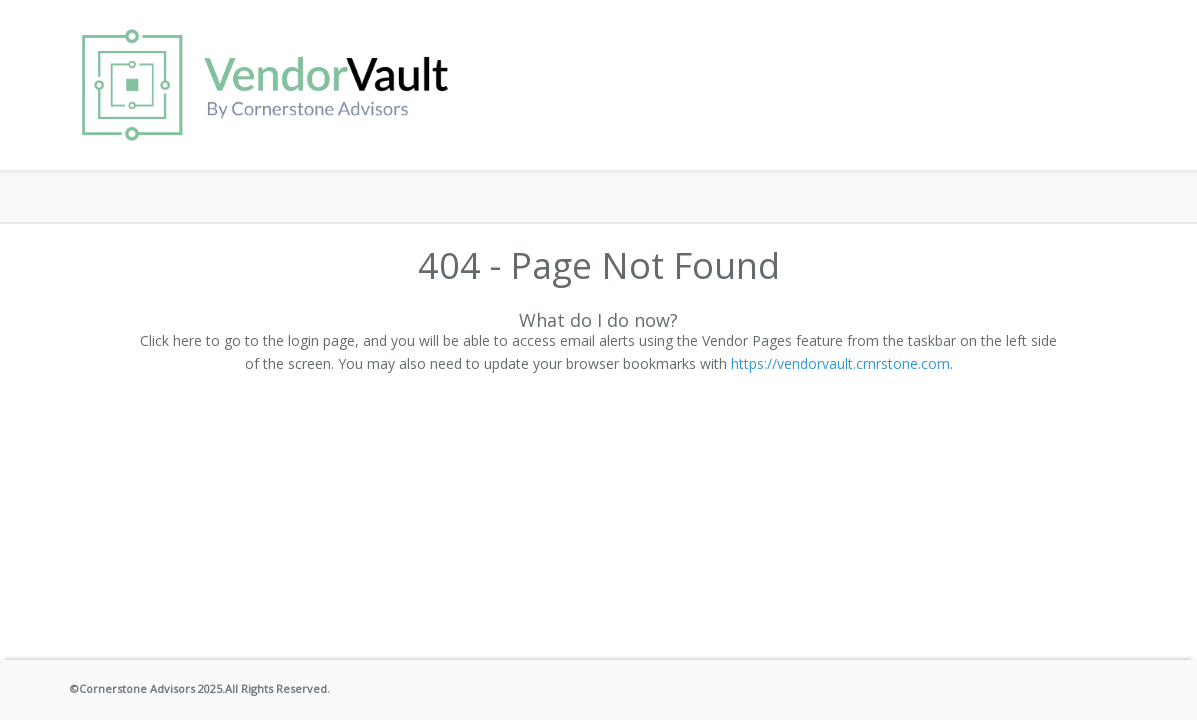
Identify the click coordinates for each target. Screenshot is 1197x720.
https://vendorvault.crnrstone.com (840, 363)
